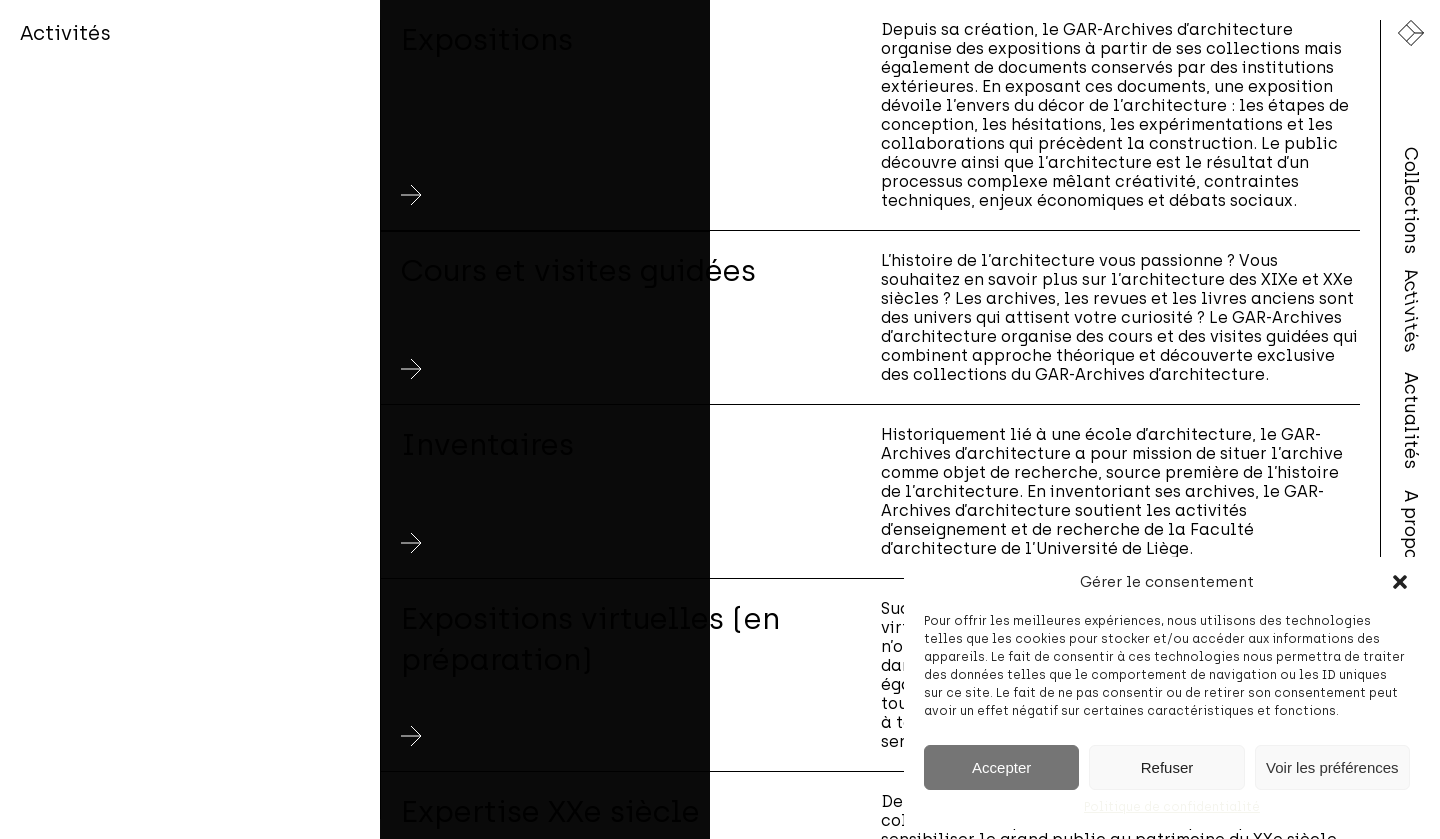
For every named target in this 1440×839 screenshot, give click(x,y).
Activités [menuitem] (1411, 310)
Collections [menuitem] (1411, 199)
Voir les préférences (1332, 767)
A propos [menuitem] (1411, 530)
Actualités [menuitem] (1411, 419)
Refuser (1167, 767)
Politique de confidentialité (1172, 807)
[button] (1400, 582)
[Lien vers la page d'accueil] (1411, 33)
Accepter (1001, 767)
